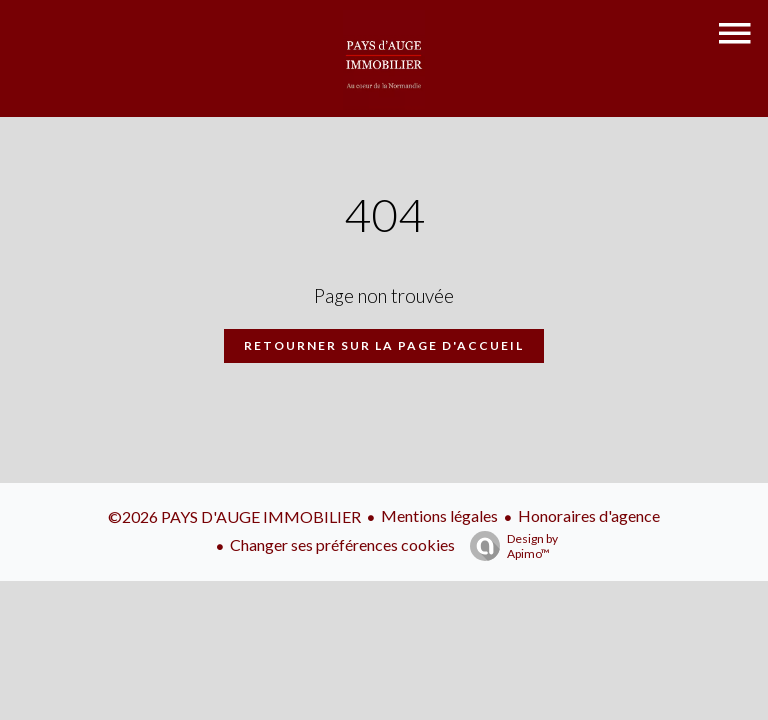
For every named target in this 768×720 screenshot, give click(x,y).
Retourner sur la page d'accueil (384, 345)
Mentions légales (439, 515)
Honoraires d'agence (589, 515)
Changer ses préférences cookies (342, 544)
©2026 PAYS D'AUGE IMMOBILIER (234, 516)
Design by (509, 546)
